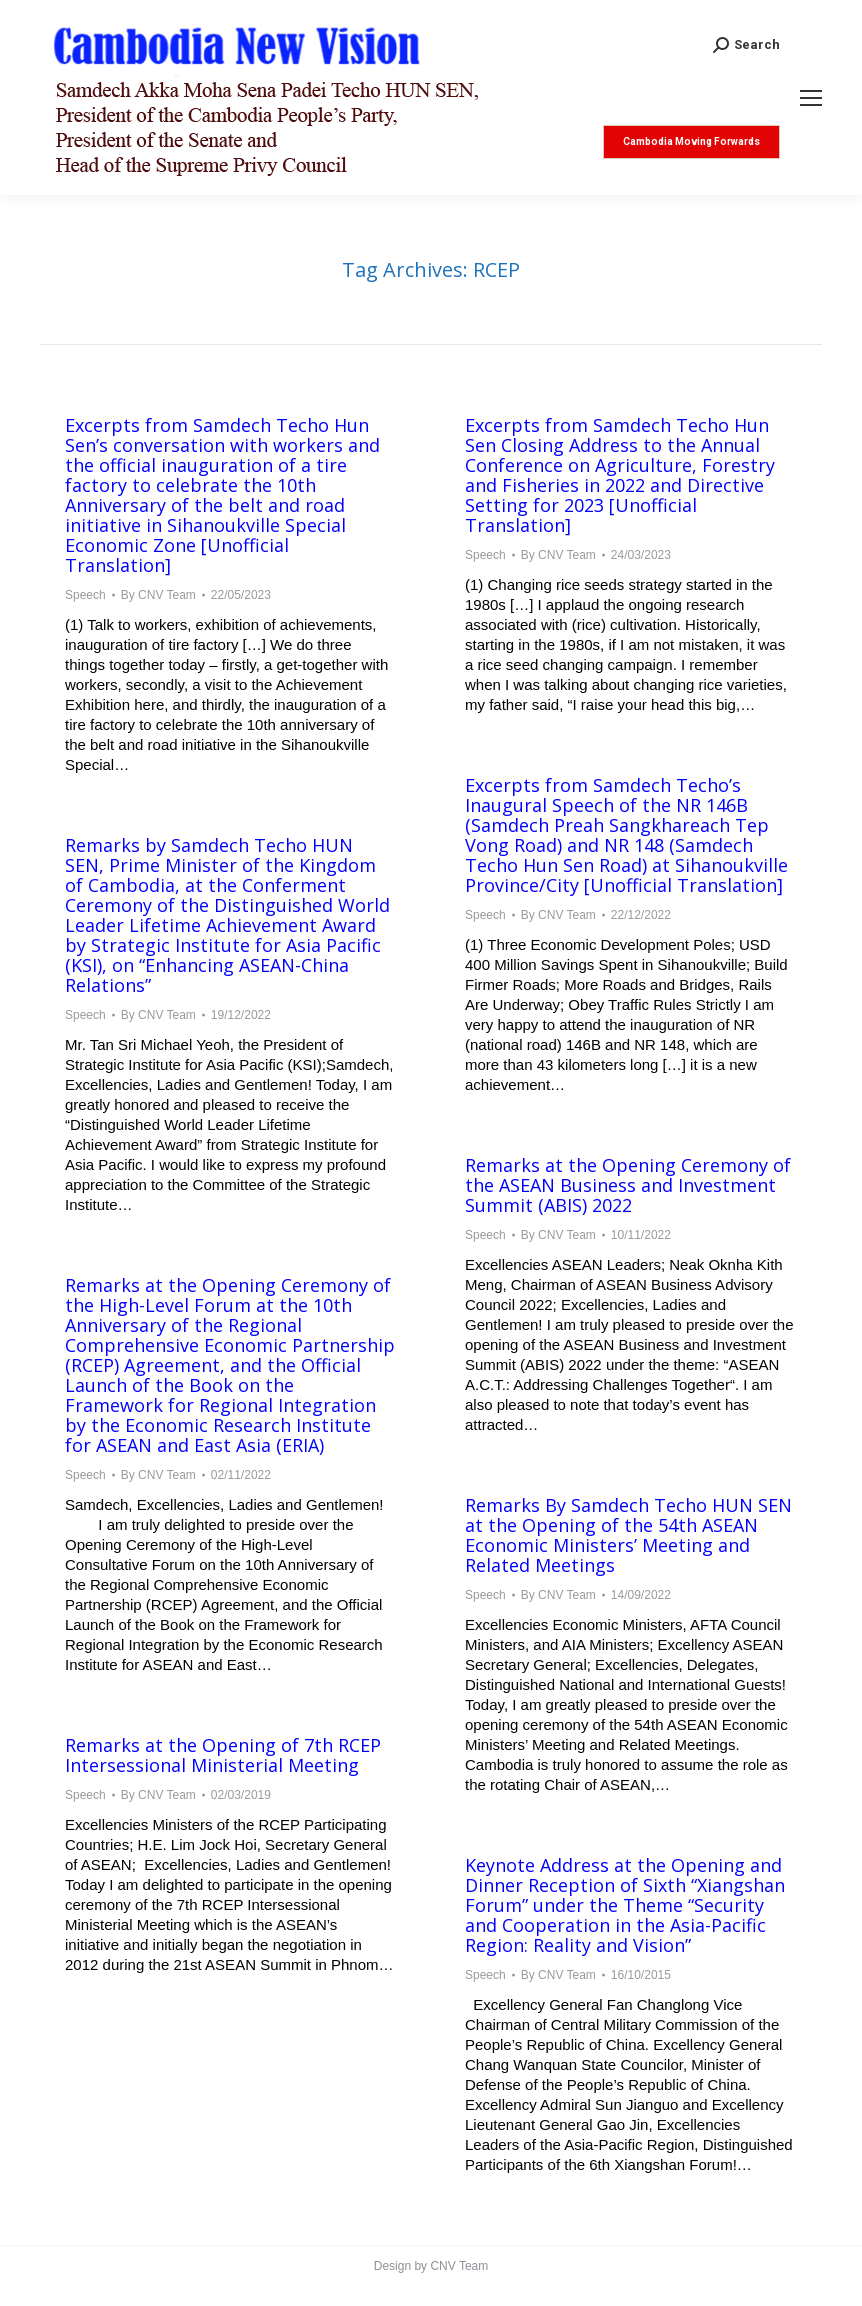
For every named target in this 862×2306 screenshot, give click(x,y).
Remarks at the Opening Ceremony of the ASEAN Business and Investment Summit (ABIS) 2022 (628, 1185)
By (158, 595)
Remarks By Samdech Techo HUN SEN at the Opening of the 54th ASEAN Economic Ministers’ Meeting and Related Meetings (628, 1535)
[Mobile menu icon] (811, 98)
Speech (85, 595)
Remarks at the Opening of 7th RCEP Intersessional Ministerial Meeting (223, 1755)
